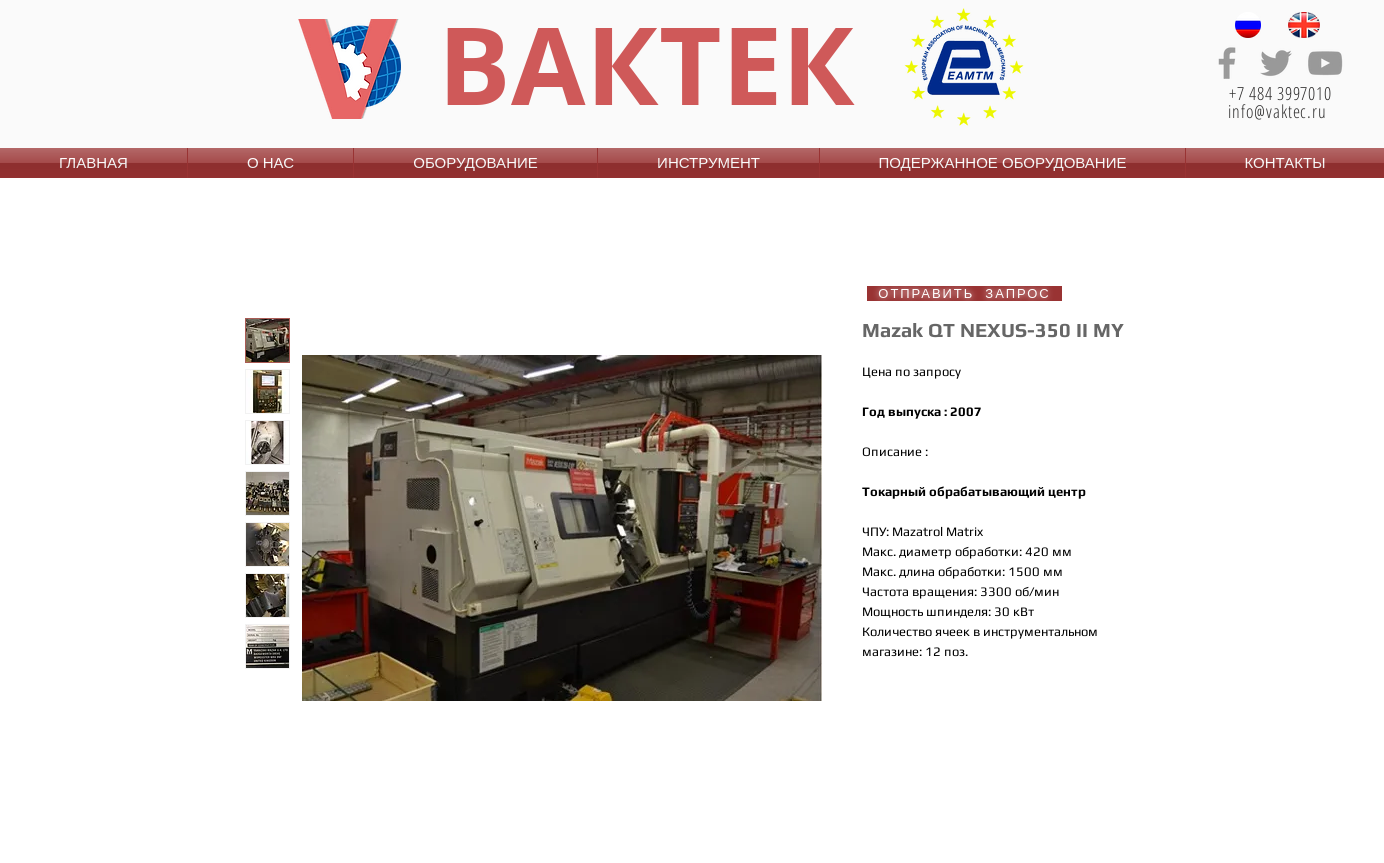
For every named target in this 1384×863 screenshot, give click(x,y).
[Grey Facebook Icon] (1227, 63)
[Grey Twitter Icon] (1276, 63)
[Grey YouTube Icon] (1325, 63)
